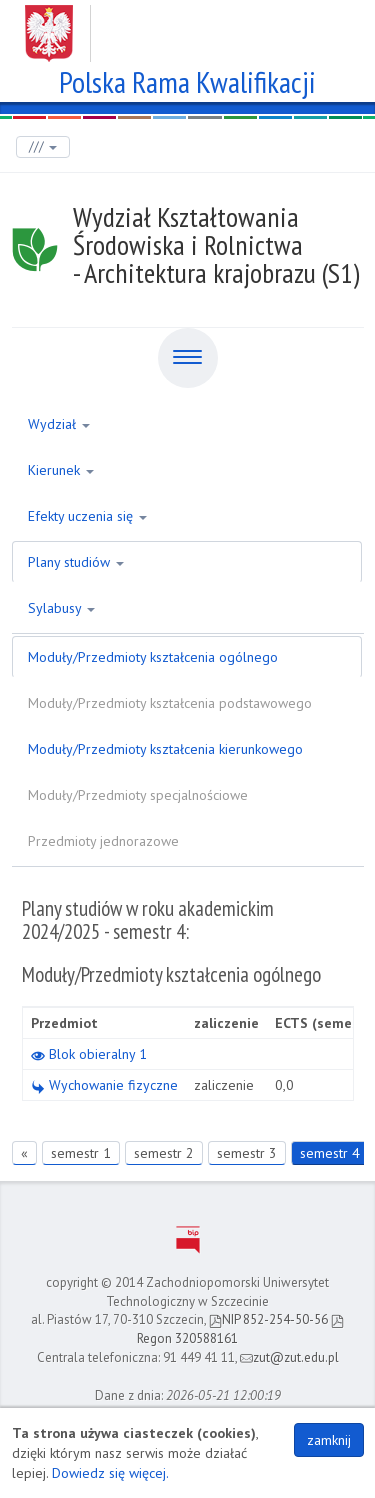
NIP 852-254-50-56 (268, 1319)
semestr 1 (81, 1153)
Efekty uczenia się (87, 516)
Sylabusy (61, 608)
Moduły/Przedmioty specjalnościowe (138, 795)
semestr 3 (247, 1153)
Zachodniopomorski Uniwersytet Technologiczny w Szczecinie (187, 26)
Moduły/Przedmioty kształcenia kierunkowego (165, 749)
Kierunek (61, 470)
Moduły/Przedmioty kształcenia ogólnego (153, 657)
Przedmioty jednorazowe (103, 841)
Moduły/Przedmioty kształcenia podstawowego (170, 703)
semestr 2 (164, 1153)
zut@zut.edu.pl (289, 1357)
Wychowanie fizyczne (104, 1085)
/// (43, 146)
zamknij (329, 1440)
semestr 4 (330, 1153)
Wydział (59, 424)
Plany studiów (76, 562)
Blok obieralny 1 (89, 1054)
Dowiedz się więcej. (110, 1473)
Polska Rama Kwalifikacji (187, 79)
